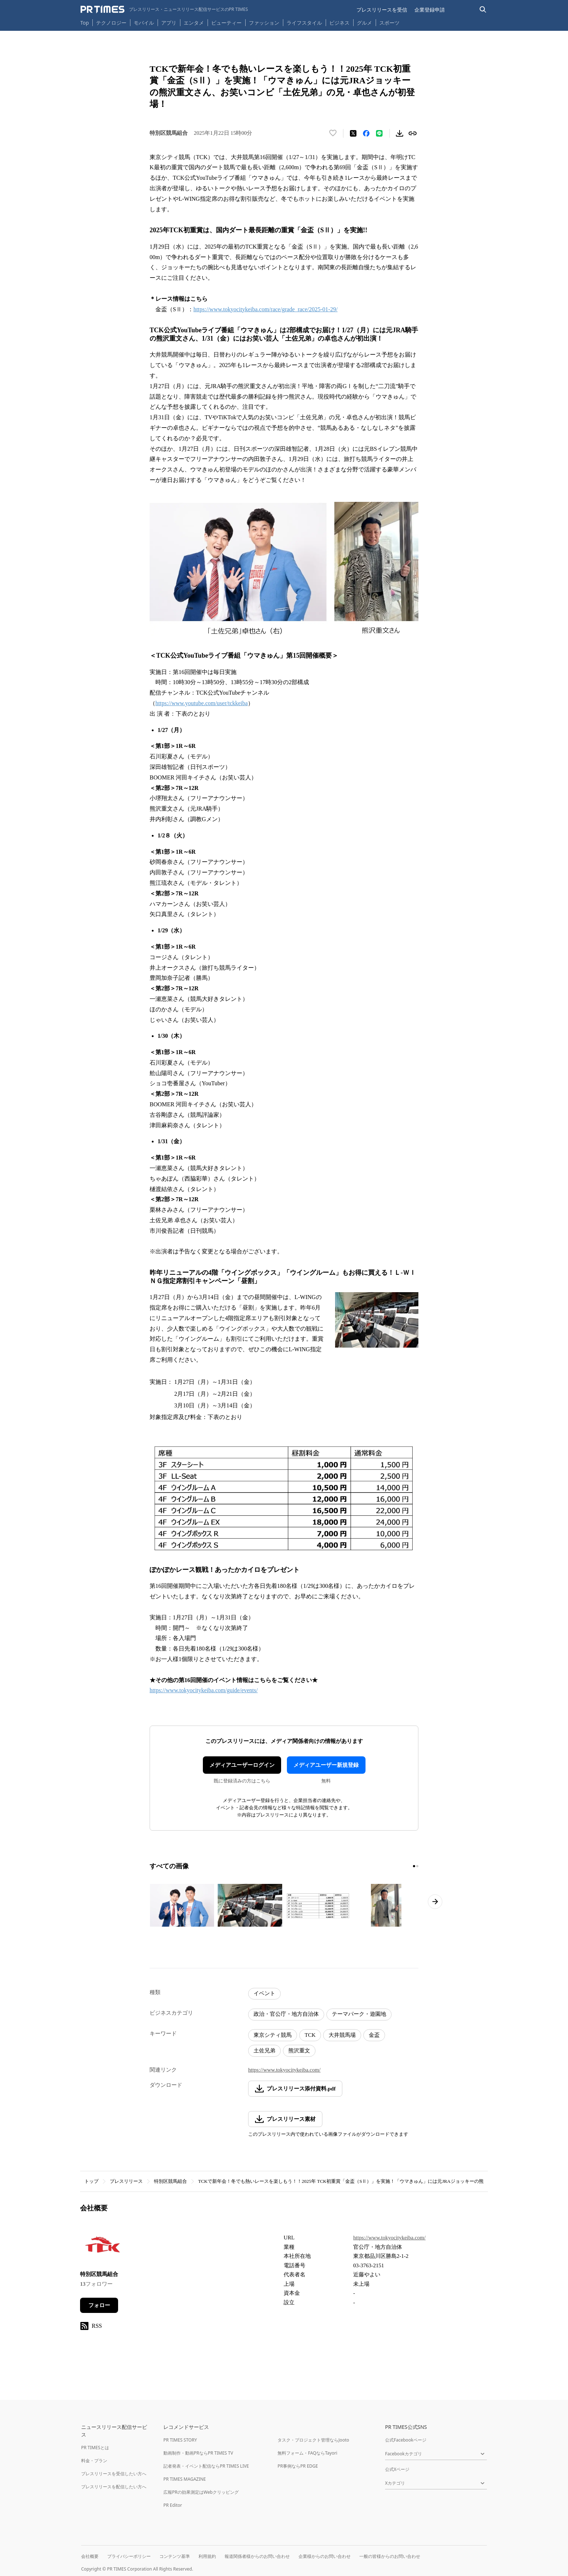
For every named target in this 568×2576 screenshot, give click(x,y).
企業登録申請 (429, 9)
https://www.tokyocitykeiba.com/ (284, 2070)
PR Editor (172, 2505)
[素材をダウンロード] (399, 133)
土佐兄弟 (264, 2050)
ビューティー (226, 22)
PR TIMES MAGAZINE (184, 2479)
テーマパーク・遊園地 (359, 2014)
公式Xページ (397, 2469)
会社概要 (90, 2556)
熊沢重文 (299, 2050)
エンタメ (194, 22)
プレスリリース (126, 2181)
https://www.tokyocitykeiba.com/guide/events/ (204, 1690)
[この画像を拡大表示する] (182, 1905)
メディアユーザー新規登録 (326, 1765)
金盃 (374, 2035)
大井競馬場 (342, 2035)
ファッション (264, 22)
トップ (91, 2181)
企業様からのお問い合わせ (324, 2556)
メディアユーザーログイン (242, 1765)
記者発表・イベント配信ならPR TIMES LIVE (206, 2466)
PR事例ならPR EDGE (297, 2466)
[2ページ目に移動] (417, 1866)
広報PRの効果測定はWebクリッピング (201, 2492)
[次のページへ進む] (435, 1901)
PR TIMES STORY (180, 2440)
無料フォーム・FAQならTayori (307, 2453)
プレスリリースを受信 (381, 9)
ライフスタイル (304, 22)
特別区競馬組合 (170, 2181)
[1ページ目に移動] (414, 1866)
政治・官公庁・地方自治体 (286, 2014)
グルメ (364, 22)
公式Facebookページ (405, 2440)
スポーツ (389, 22)
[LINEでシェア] (379, 133)
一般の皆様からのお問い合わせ (389, 2556)
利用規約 (207, 2556)
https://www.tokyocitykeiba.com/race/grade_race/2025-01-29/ (265, 309)
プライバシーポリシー (129, 2556)
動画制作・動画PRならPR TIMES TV (198, 2453)
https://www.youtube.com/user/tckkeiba (201, 703)
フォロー (99, 2305)
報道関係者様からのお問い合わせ (257, 2556)
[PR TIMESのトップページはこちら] (164, 9)
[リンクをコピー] (412, 133)
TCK (310, 2035)
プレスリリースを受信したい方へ (113, 2474)
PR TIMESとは (95, 2447)
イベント (264, 1993)
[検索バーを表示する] (483, 9)
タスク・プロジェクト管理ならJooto (313, 2440)
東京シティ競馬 (273, 2035)
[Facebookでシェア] (366, 133)
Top (84, 22)
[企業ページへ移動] (102, 2247)
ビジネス (339, 22)
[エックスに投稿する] (353, 133)
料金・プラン (94, 2461)
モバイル (144, 22)
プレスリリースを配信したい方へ (113, 2487)
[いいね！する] (333, 133)
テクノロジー (111, 22)
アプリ (168, 22)
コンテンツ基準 (174, 2556)
